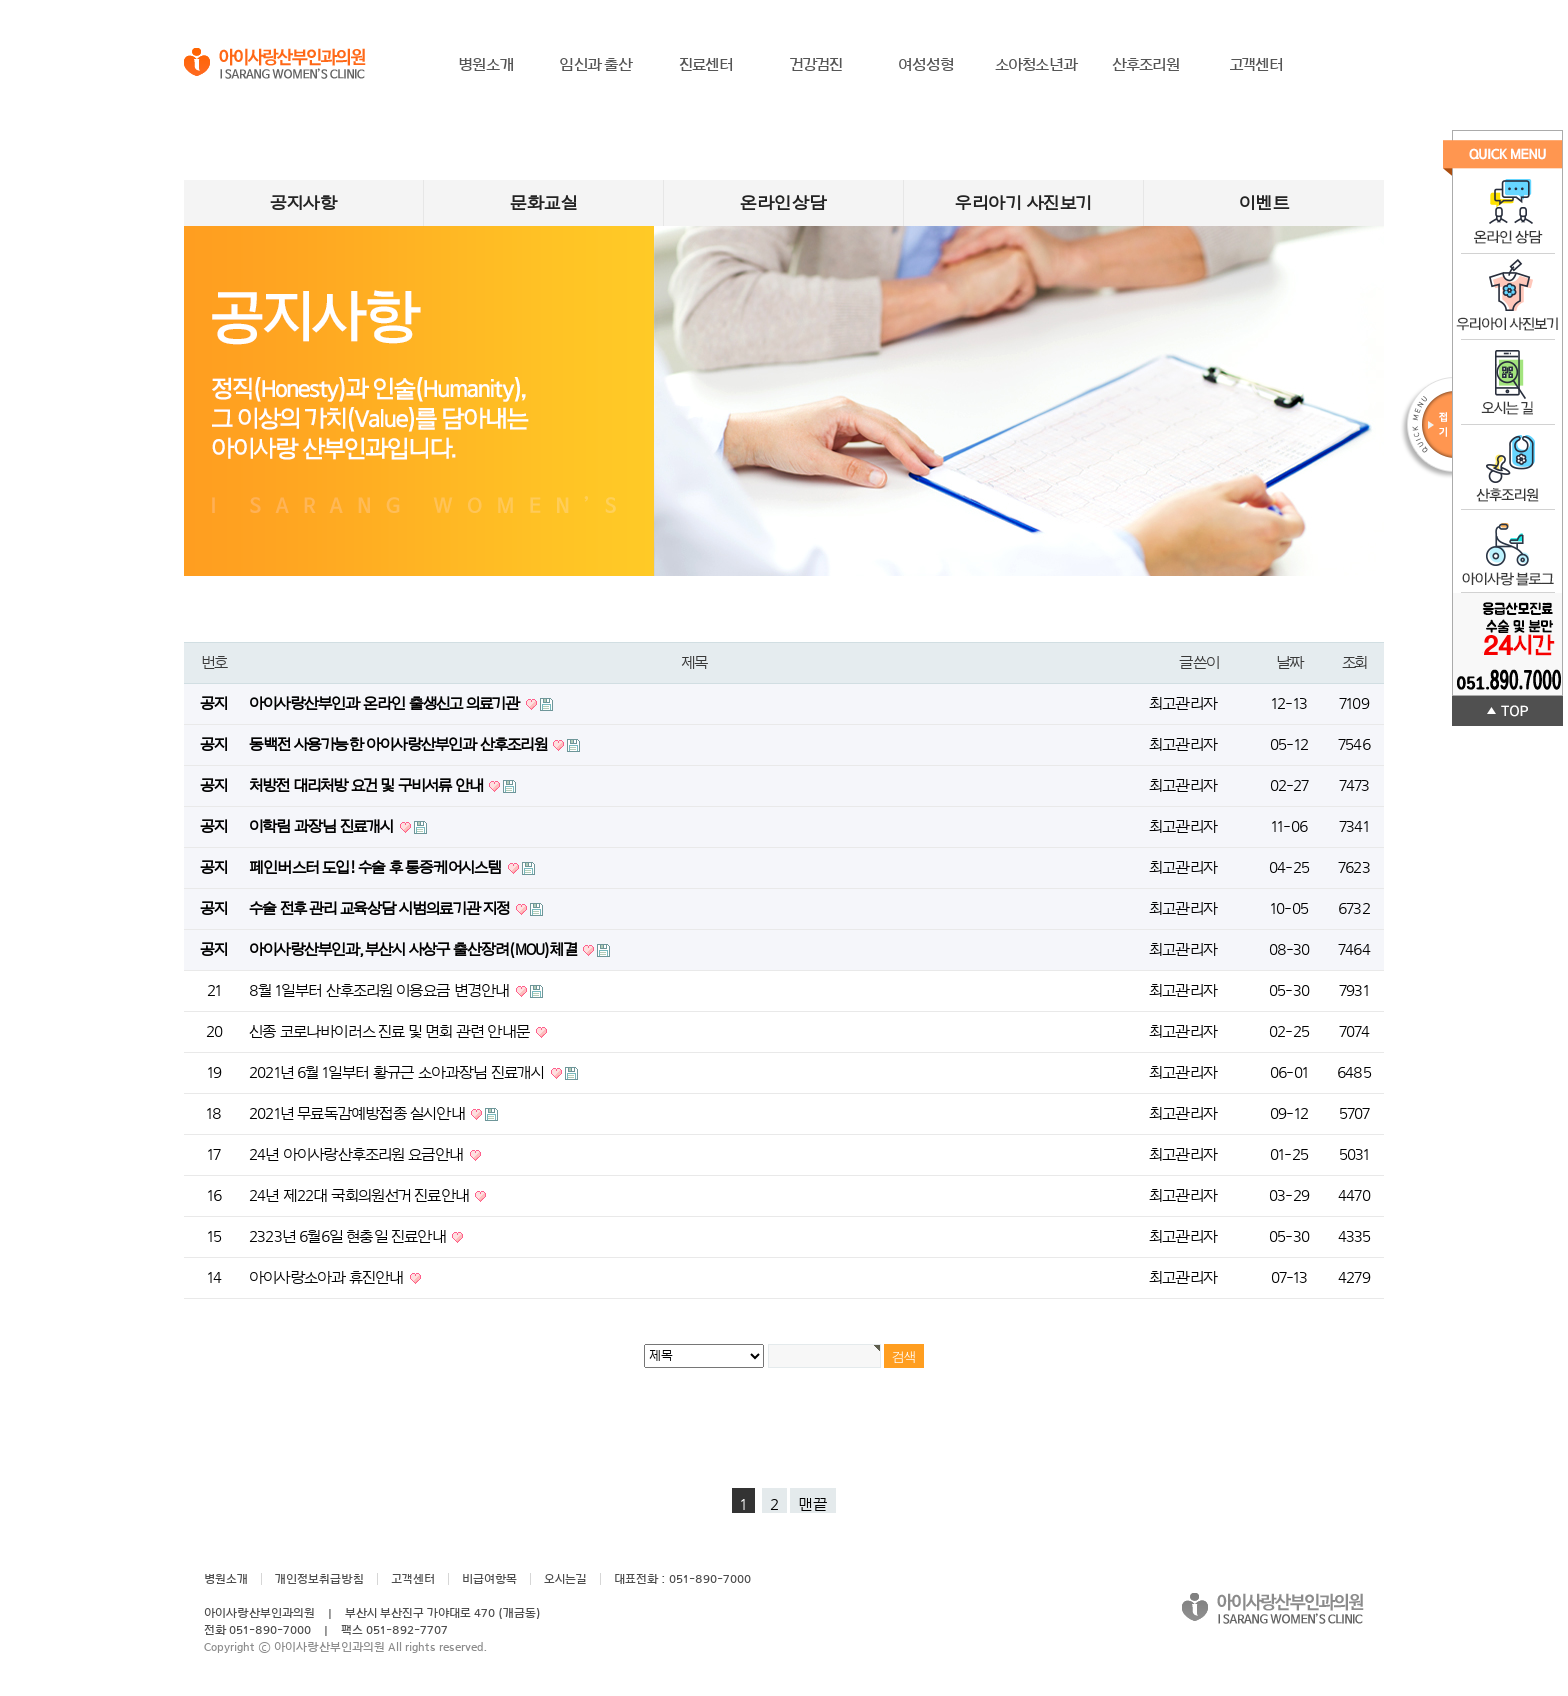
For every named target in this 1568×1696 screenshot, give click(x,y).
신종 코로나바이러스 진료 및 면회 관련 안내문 (391, 1032)
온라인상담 (783, 203)
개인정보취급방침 (319, 1579)
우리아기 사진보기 (1023, 203)
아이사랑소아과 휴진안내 (328, 1278)
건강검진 (816, 65)
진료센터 (706, 65)
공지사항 (303, 203)
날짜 (1289, 663)
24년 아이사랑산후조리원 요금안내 (358, 1155)
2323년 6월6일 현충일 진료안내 (349, 1237)
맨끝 (813, 1505)
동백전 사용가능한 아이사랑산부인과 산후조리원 (399, 745)
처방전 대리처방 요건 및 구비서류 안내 (367, 786)
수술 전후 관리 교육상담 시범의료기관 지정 (381, 909)
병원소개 (486, 65)
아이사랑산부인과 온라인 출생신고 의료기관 (386, 704)
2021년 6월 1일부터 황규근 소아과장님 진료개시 (398, 1073)
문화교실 (543, 203)
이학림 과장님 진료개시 (323, 827)
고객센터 (1256, 65)
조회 (1354, 663)
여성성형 (926, 65)
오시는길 (565, 1579)
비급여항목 (489, 1579)
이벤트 (1264, 203)
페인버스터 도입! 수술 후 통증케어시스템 (377, 868)
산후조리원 (1146, 65)
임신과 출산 (595, 65)
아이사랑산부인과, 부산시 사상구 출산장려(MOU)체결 (414, 950)
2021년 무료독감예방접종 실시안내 (358, 1114)
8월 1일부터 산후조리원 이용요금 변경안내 (381, 991)
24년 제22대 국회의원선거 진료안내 (360, 1196)
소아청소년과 (1036, 65)
